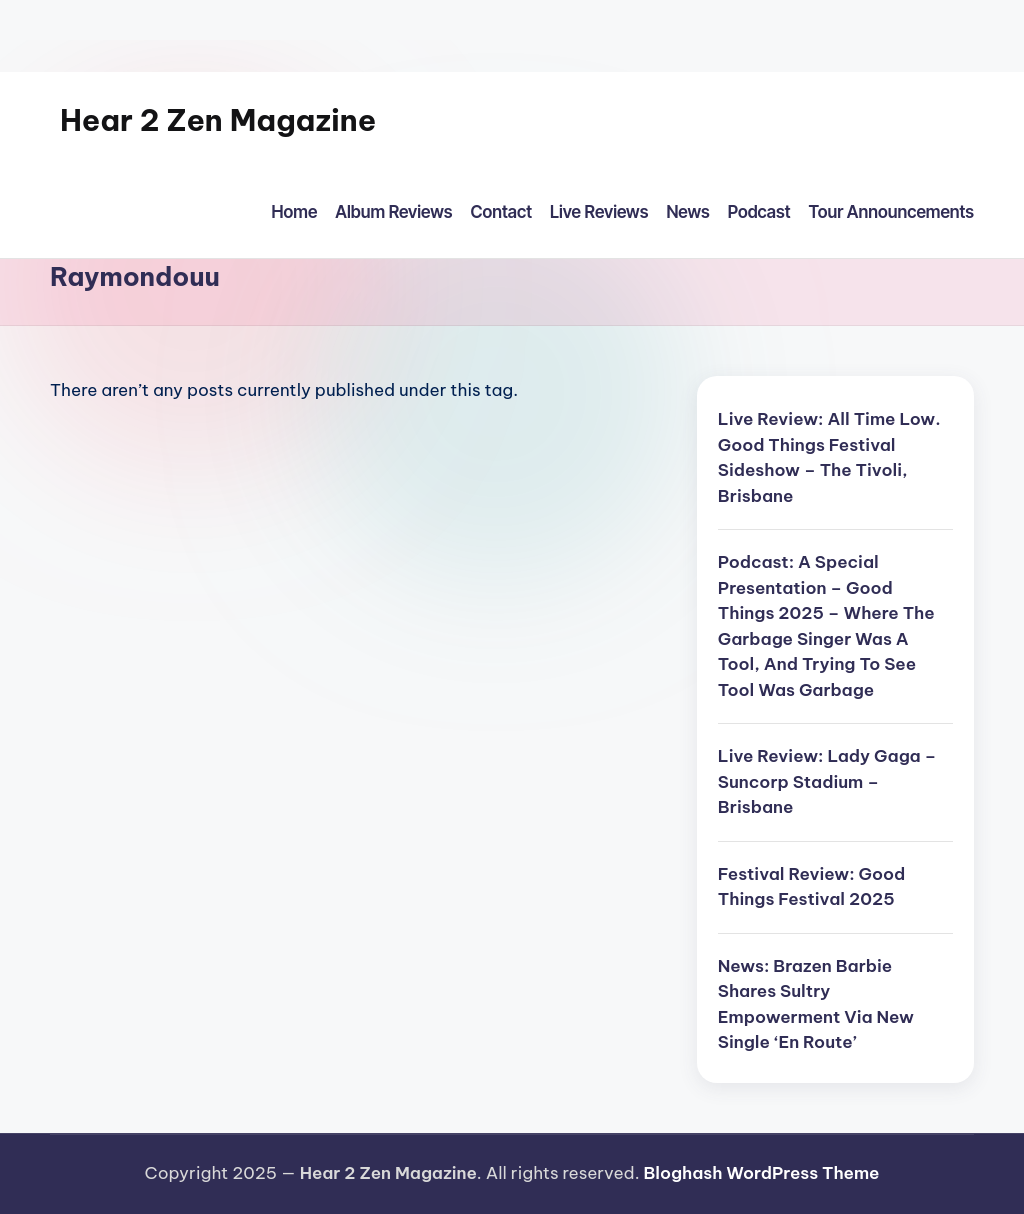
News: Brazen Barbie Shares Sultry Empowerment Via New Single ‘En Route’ (816, 1004)
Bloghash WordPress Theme (761, 1173)
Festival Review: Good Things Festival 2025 (811, 887)
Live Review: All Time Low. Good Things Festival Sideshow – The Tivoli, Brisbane (829, 457)
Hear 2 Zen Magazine (218, 120)
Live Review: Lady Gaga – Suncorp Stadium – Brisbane (827, 781)
